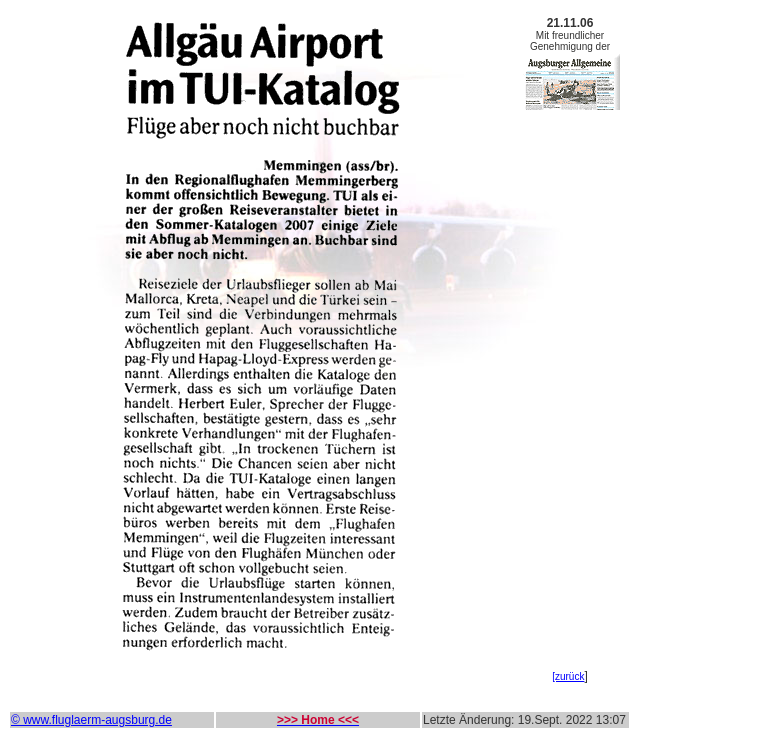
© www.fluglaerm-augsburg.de (91, 720)
